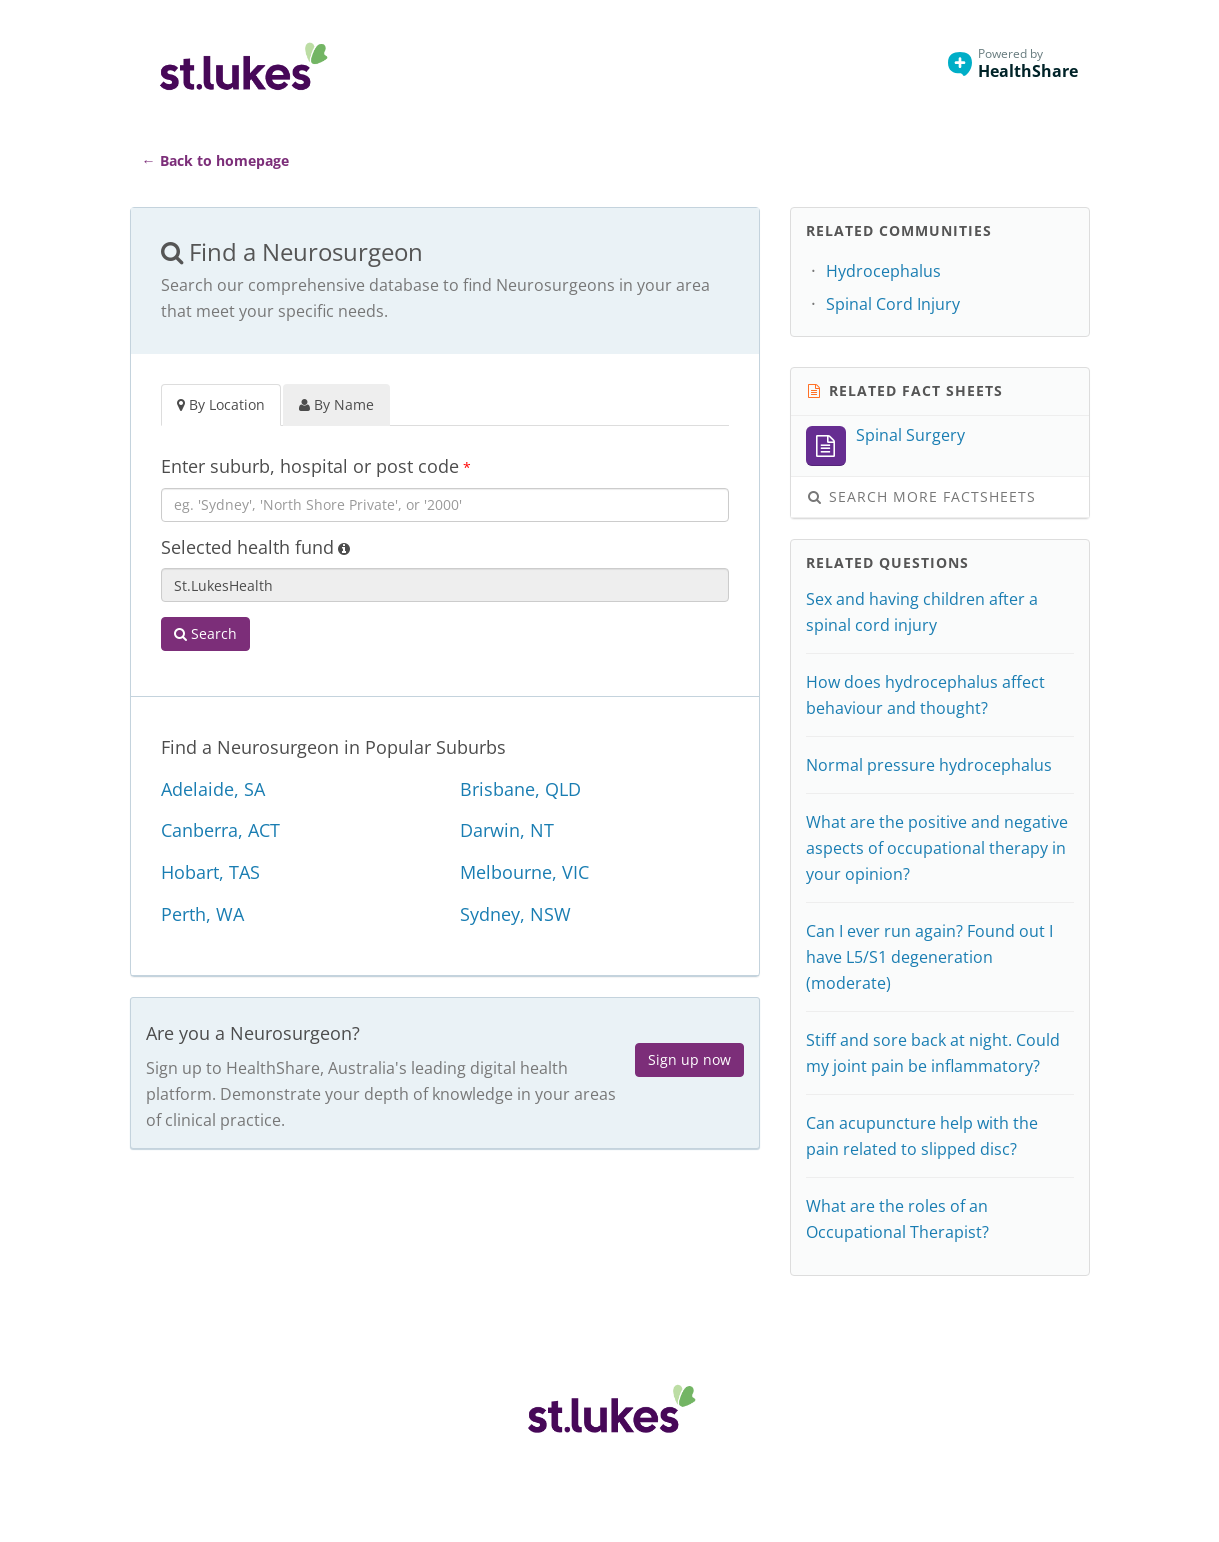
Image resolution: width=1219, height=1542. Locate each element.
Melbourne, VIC (524, 872)
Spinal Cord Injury (893, 304)
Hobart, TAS (210, 872)
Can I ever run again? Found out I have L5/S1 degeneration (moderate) (929, 957)
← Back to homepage (215, 160)
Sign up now (689, 1059)
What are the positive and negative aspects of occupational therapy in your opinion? (937, 848)
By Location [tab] (221, 404)
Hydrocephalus (883, 271)
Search (205, 633)
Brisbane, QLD (520, 789)
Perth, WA (202, 914)
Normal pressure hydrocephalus (929, 765)
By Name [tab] (336, 404)
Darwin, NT (507, 830)
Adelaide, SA (213, 789)
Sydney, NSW (515, 914)
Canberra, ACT (220, 830)
